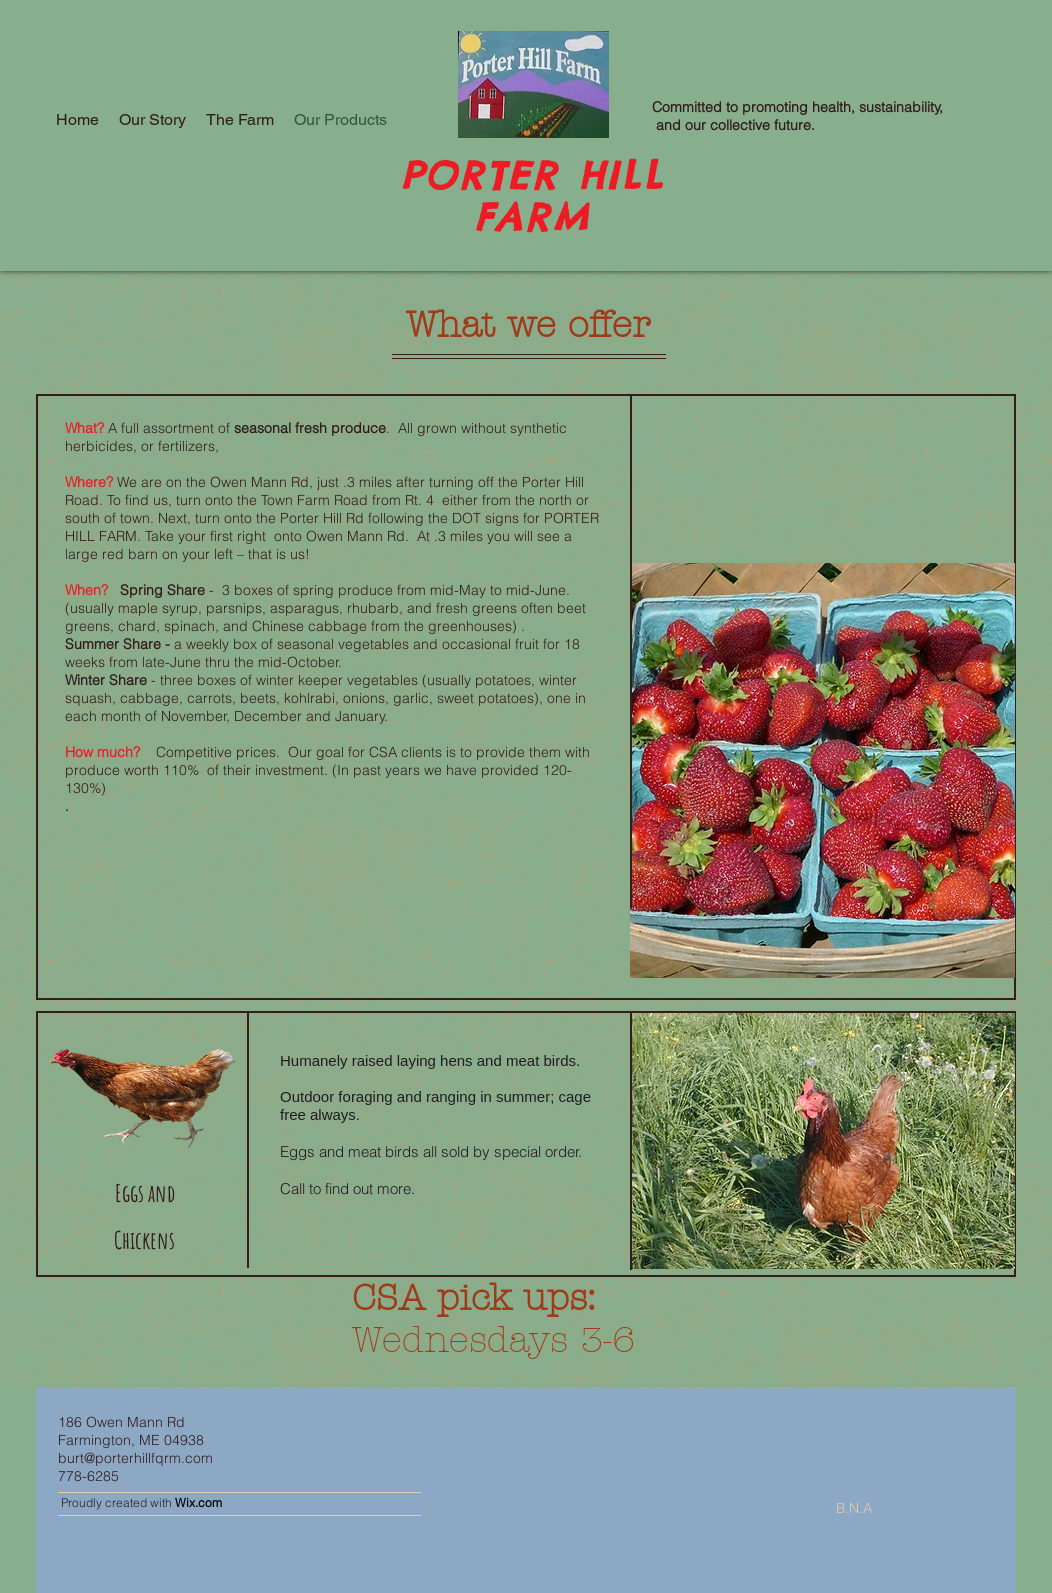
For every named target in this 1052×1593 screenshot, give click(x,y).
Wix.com (198, 1502)
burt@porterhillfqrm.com (135, 1458)
